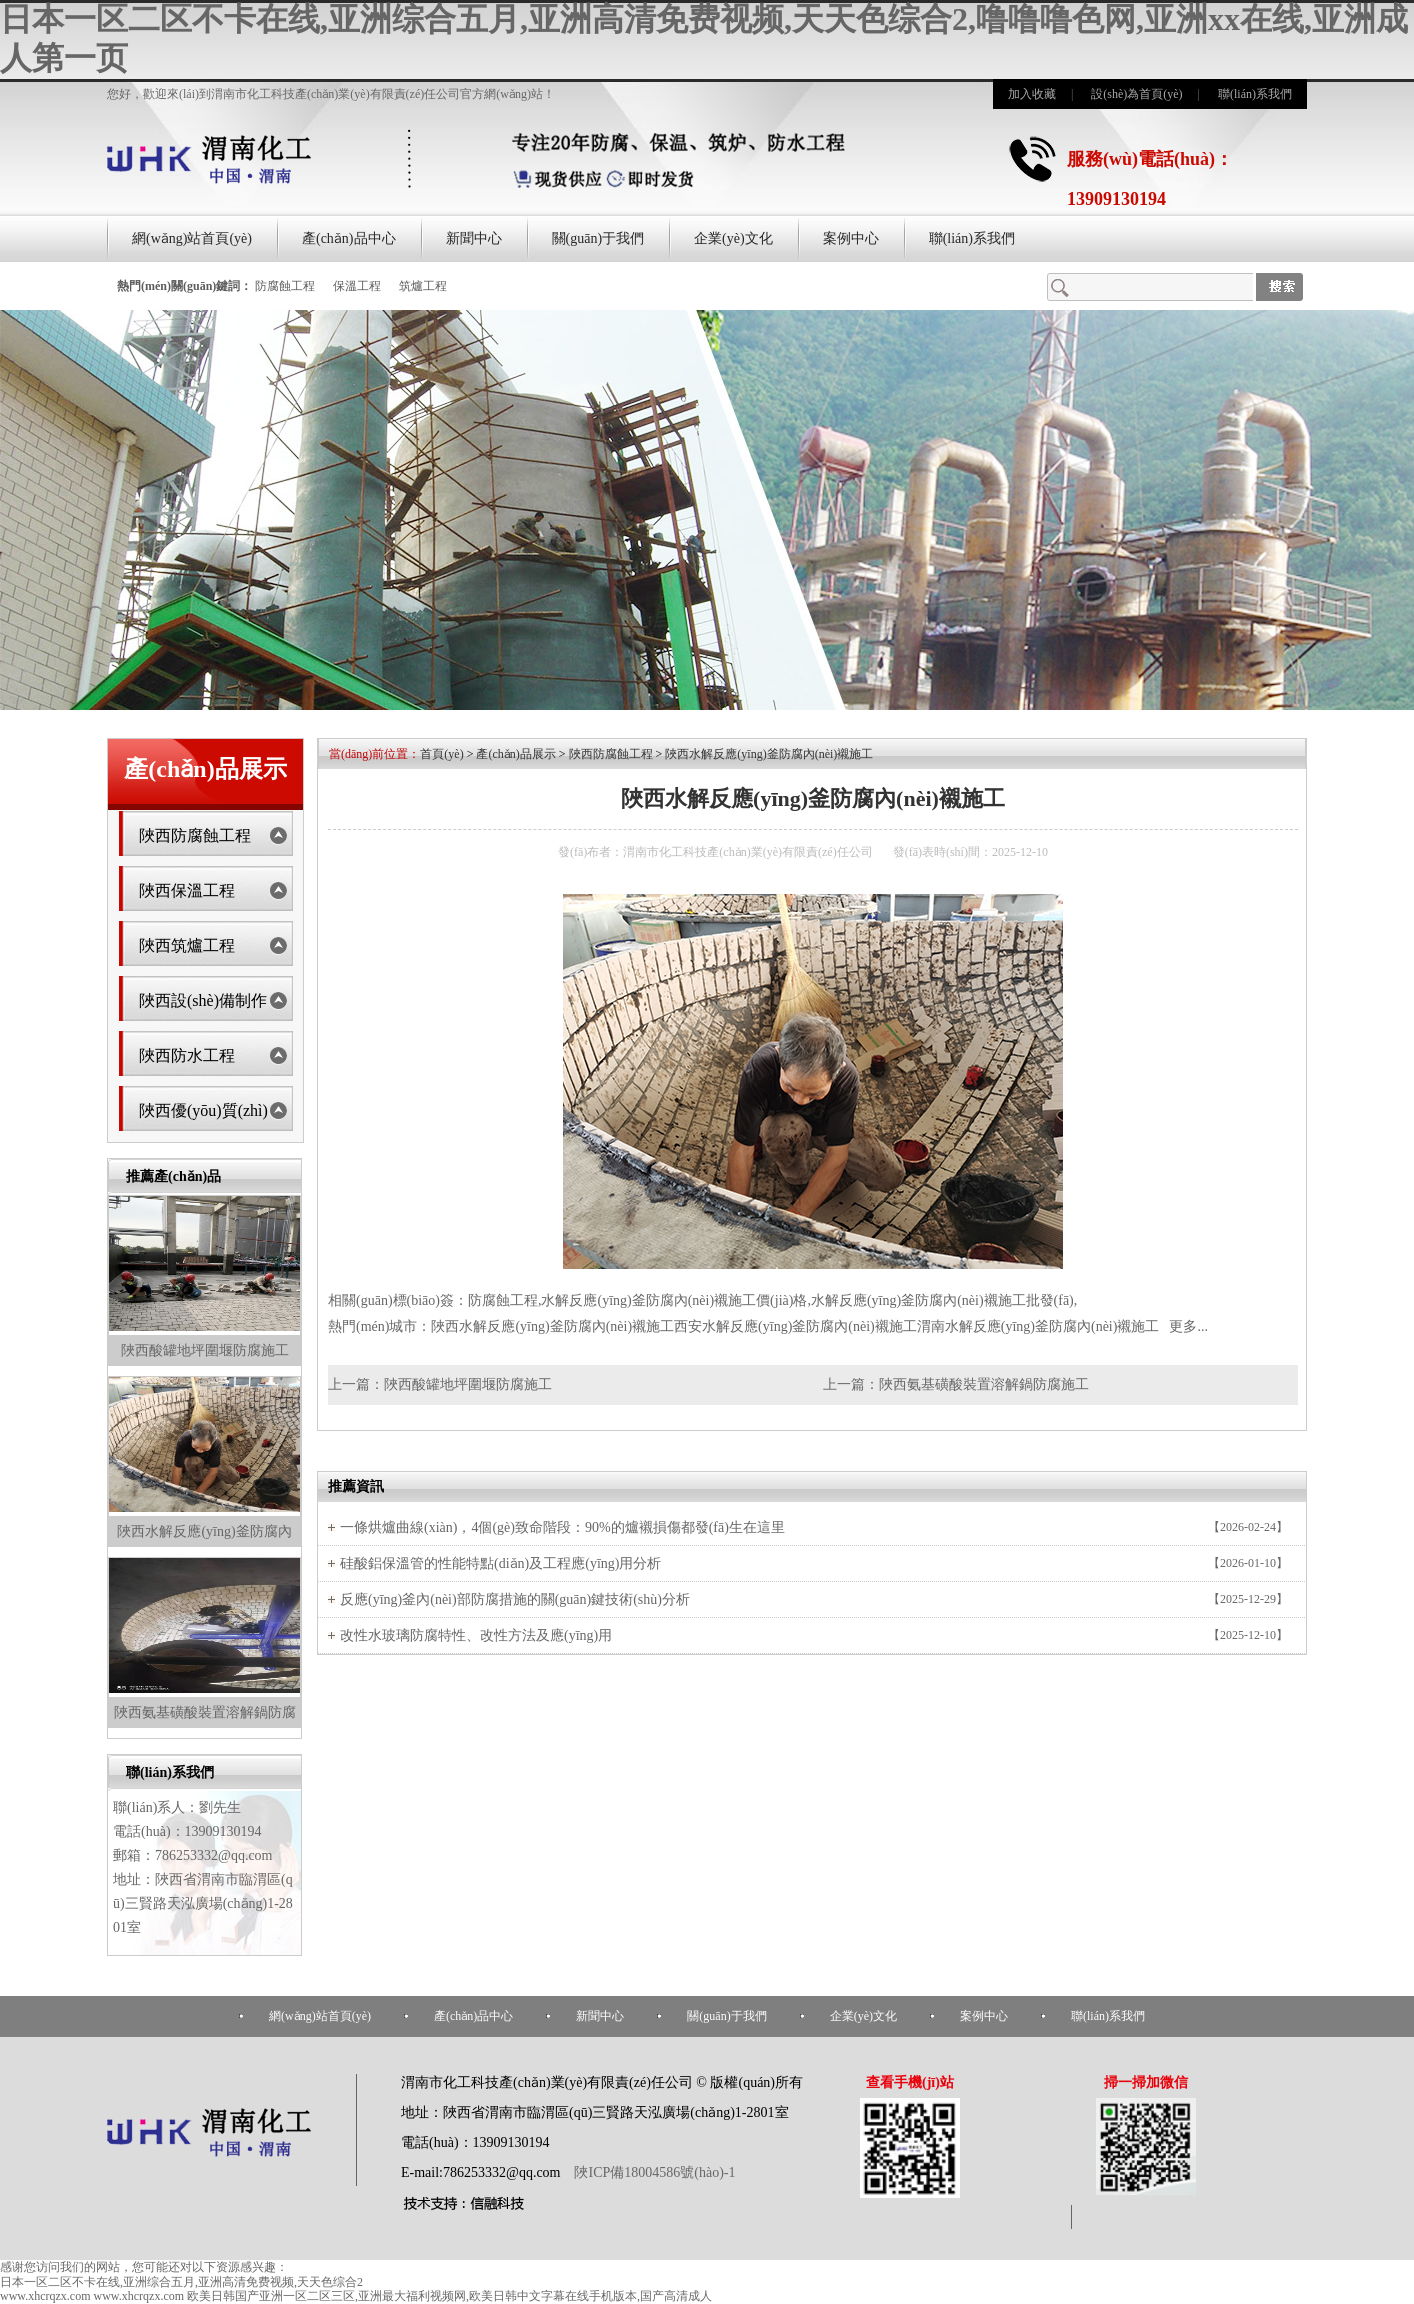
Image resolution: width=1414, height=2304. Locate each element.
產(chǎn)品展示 (515, 754)
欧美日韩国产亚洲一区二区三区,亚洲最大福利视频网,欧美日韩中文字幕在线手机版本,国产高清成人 (449, 2296)
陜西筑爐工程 (187, 945)
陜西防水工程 (187, 1055)
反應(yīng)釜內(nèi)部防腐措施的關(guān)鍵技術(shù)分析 (515, 1599)
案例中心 (851, 238)
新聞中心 (474, 238)
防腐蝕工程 (285, 286)
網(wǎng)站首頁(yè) (192, 238)
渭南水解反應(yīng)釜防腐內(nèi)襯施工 (1038, 1326)
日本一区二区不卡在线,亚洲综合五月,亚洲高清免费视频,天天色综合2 (181, 2282)
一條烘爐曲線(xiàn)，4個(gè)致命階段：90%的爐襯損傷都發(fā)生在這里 (562, 1527)
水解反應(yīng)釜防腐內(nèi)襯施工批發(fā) (942, 1300)
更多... (1188, 1326)
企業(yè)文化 (733, 238)
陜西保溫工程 (187, 890)
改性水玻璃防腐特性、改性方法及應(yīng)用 (476, 1635)
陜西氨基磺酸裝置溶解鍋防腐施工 (984, 1384)
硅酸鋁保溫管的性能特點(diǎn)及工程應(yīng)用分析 (500, 1563)
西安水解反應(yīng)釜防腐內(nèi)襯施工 (795, 1326)
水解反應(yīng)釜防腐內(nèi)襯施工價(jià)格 (674, 1300)
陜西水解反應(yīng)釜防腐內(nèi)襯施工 (769, 754)
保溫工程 (357, 286)
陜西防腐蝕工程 (195, 835)
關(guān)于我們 (598, 238)
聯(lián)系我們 (1255, 94)
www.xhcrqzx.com (45, 2296)
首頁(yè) (441, 754)
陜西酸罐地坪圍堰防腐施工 (205, 1350)
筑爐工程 (423, 286)
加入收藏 (1032, 94)
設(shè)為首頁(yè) (1136, 94)
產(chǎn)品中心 (349, 238)
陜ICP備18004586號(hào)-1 (653, 2172)
